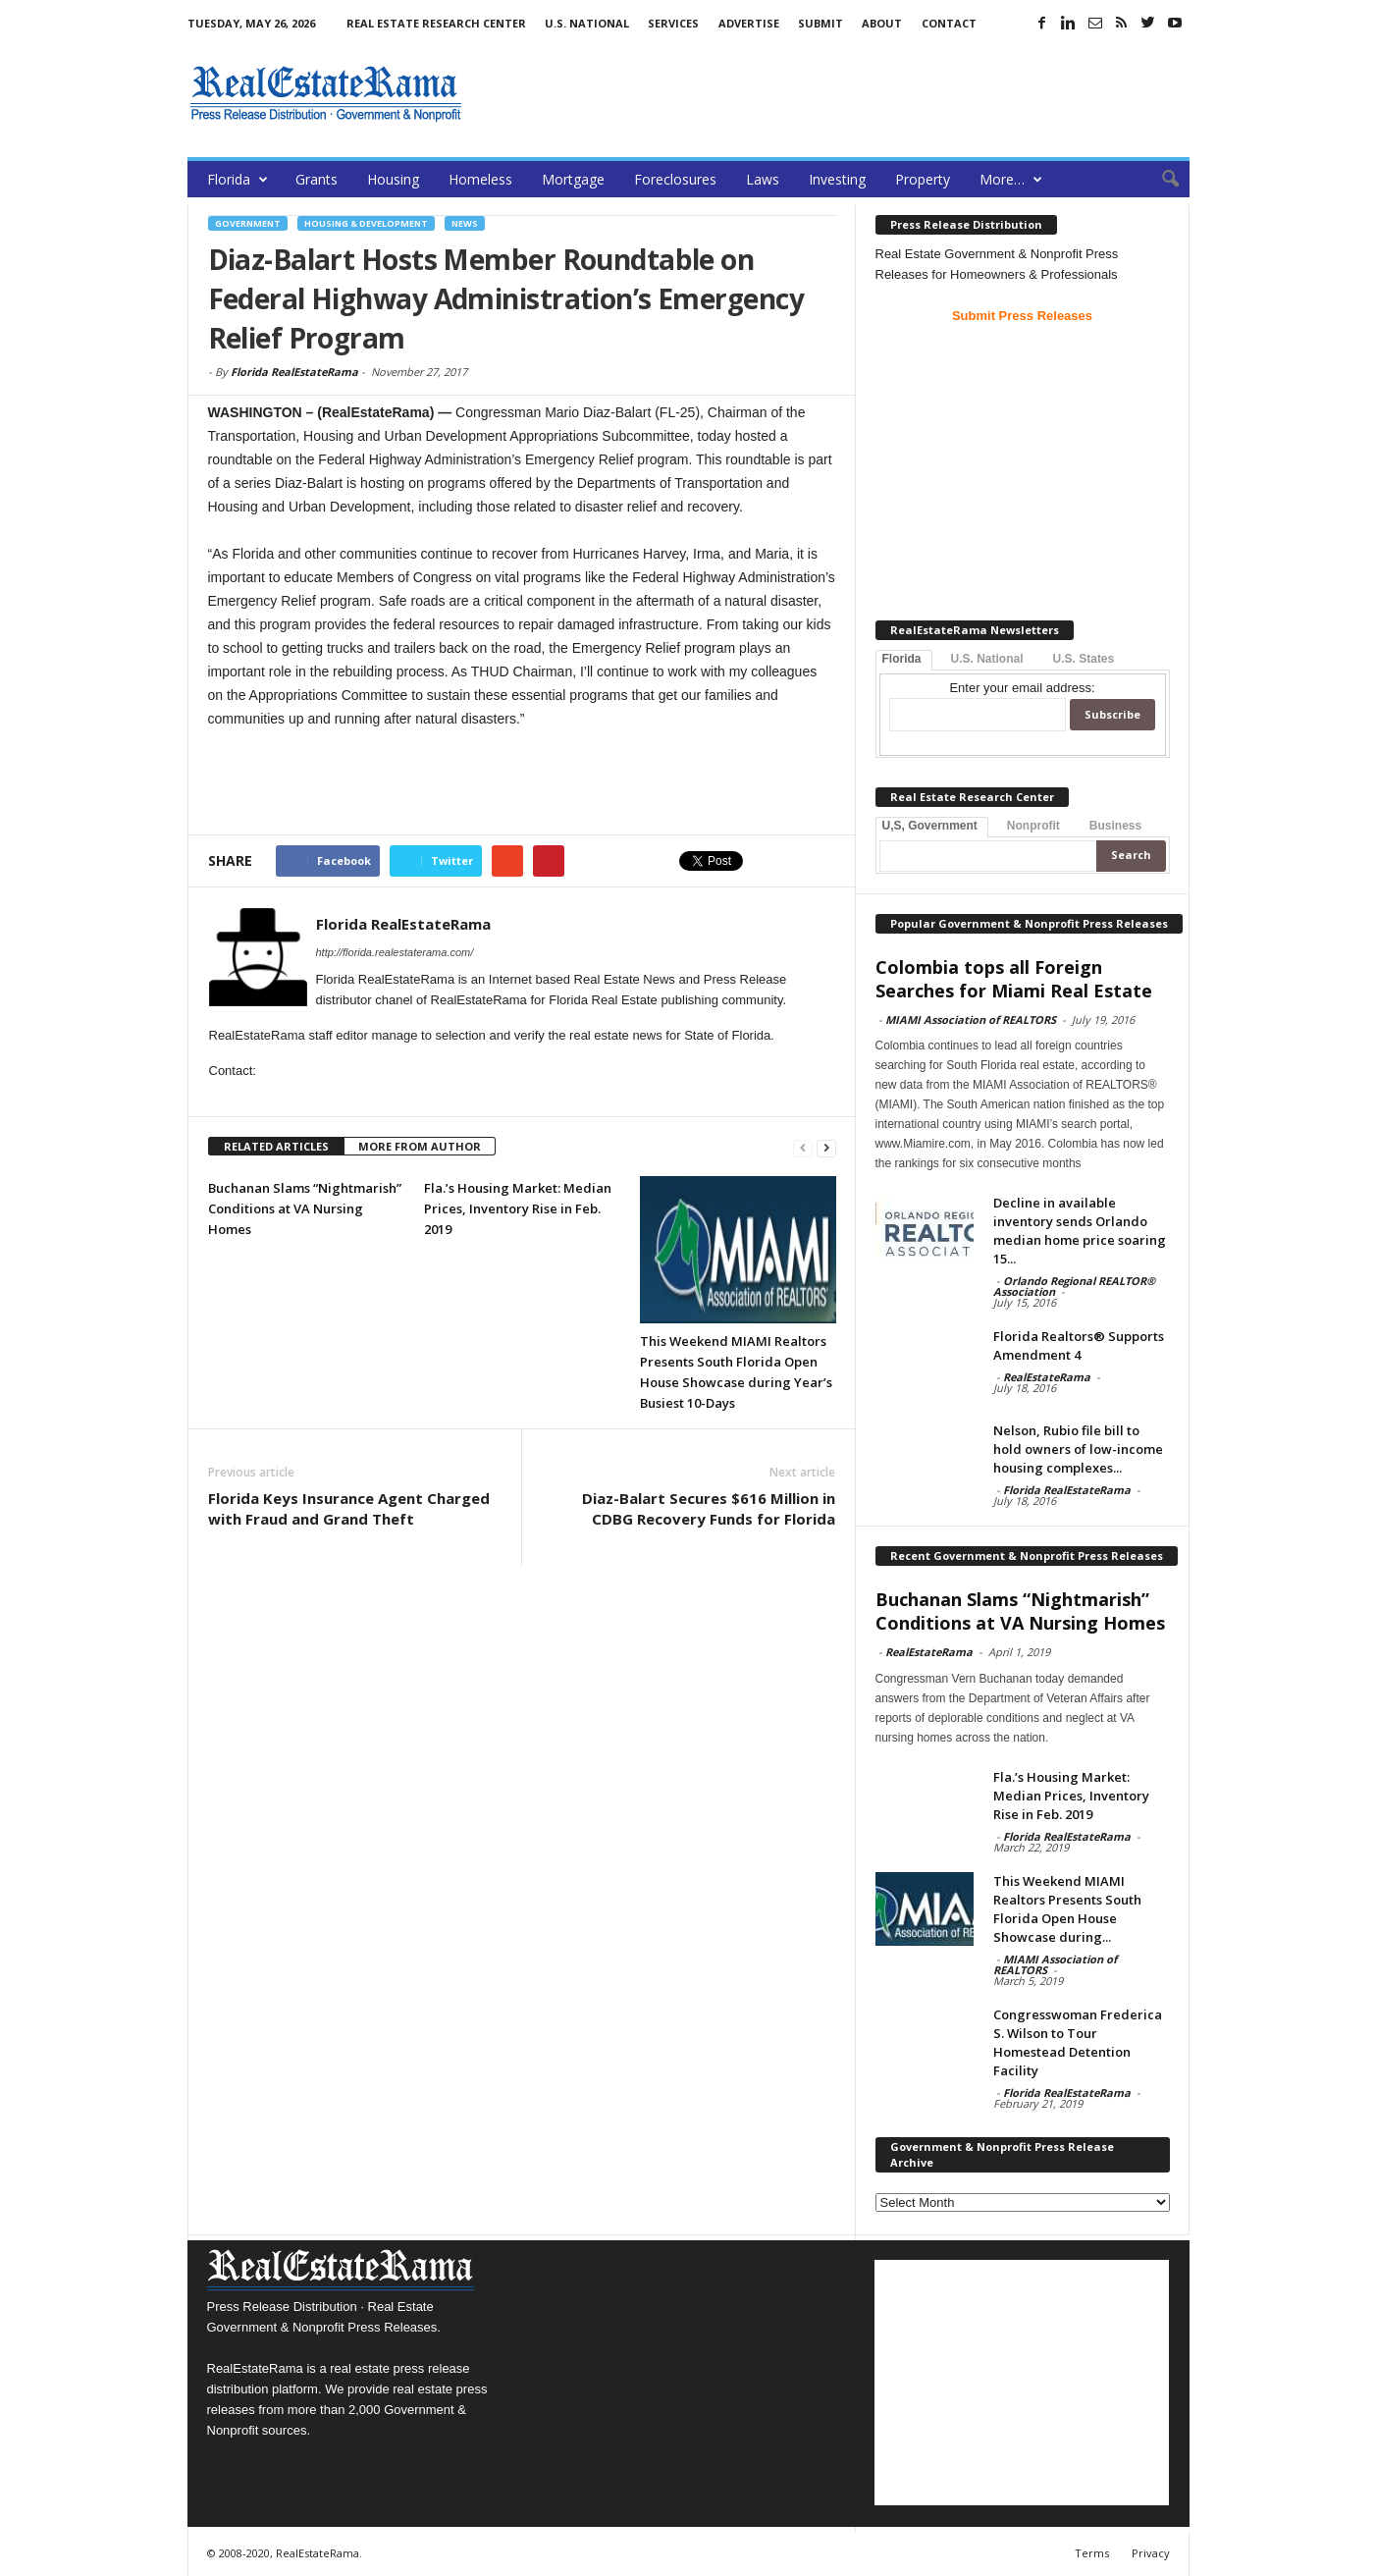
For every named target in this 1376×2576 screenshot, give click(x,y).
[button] (1160, 179)
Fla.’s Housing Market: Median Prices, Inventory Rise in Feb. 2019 (517, 1208)
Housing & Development (366, 223)
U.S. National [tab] (987, 659)
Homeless (480, 179)
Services (673, 23)
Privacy (1151, 2553)
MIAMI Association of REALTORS (970, 1019)
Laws (762, 179)
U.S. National (587, 23)
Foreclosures (675, 179)
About (882, 23)
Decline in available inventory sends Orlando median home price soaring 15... (1079, 1230)
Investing (837, 179)
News (464, 223)
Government (248, 223)
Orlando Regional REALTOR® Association (1074, 1286)
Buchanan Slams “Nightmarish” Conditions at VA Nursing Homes (304, 1208)
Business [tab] (1115, 825)
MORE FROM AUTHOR (419, 1146)
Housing (393, 179)
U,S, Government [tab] (930, 825)
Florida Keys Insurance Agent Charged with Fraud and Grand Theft (349, 1508)
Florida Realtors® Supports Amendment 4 (1078, 1345)
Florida (237, 179)
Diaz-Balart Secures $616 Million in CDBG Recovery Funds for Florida (708, 1508)
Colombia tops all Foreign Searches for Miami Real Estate (1013, 978)
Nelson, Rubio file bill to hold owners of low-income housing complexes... (1078, 1449)
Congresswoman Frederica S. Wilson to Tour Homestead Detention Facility (1077, 2042)
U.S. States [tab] (1084, 659)
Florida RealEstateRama (294, 371)
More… (1010, 179)
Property (922, 179)
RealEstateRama (1046, 1376)
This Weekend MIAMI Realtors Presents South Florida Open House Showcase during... (1067, 1909)
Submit (820, 23)
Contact (949, 23)
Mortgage (573, 179)
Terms (1092, 2553)
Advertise (748, 23)
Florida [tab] (902, 659)
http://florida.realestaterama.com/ (395, 952)
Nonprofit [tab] (1033, 825)
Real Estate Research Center (436, 23)
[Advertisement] (832, 93)
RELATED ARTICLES (276, 1146)
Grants (316, 179)
